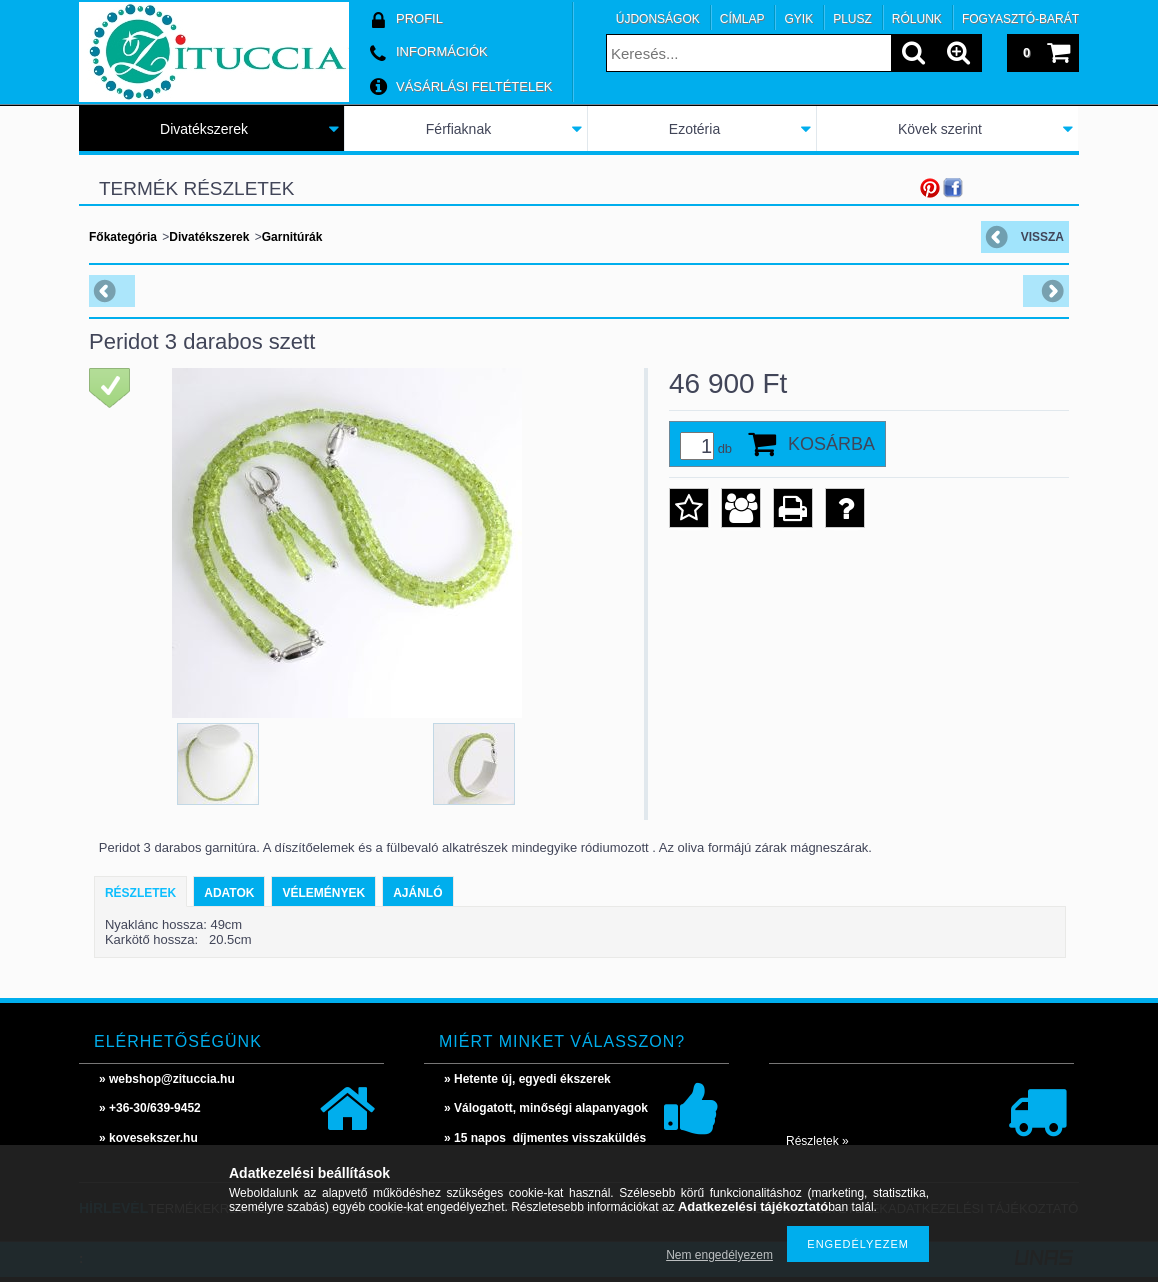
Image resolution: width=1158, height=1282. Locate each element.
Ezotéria (694, 129)
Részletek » (817, 1141)
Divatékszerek (204, 129)
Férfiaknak (458, 129)
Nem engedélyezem (719, 1255)
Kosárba (831, 444)
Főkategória (123, 237)
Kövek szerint (940, 129)
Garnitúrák (292, 237)
